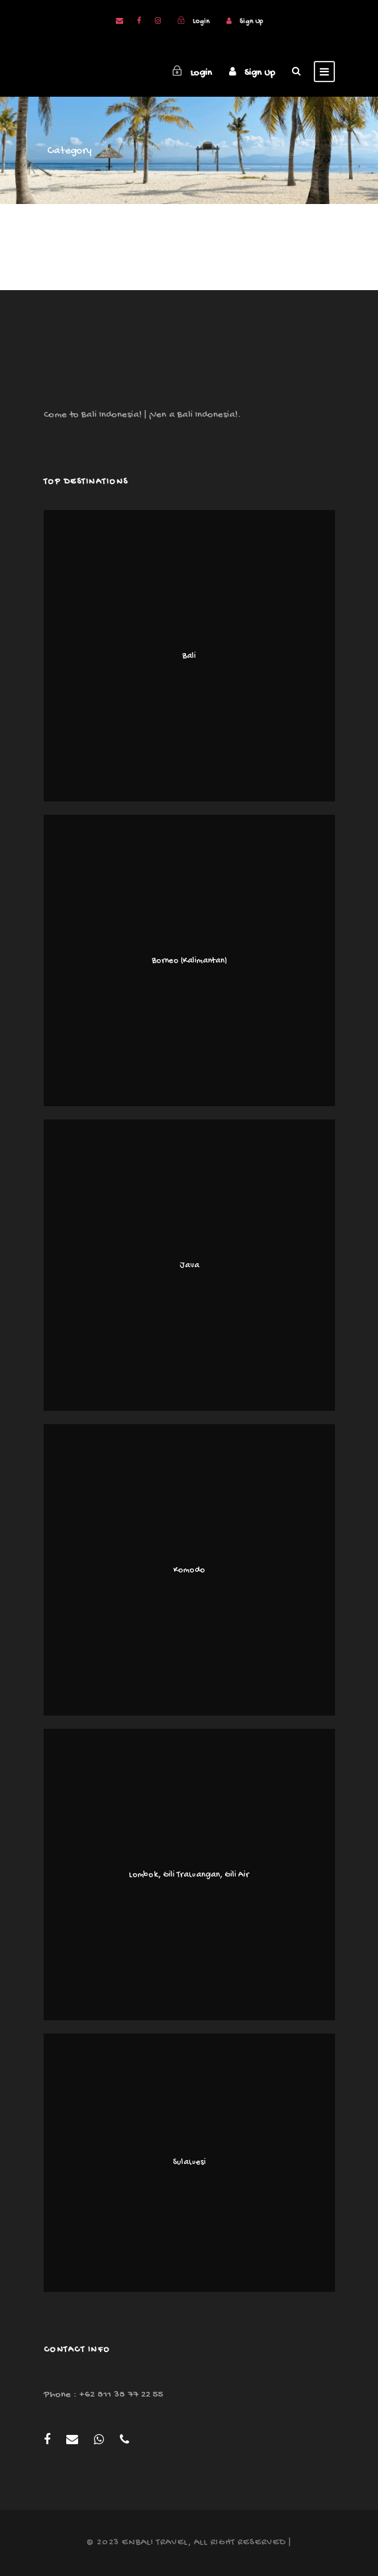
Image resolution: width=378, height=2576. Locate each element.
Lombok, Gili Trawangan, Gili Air (189, 1875)
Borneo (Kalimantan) (189, 961)
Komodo (189, 1570)
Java (189, 1265)
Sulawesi (189, 2162)
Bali (189, 656)
